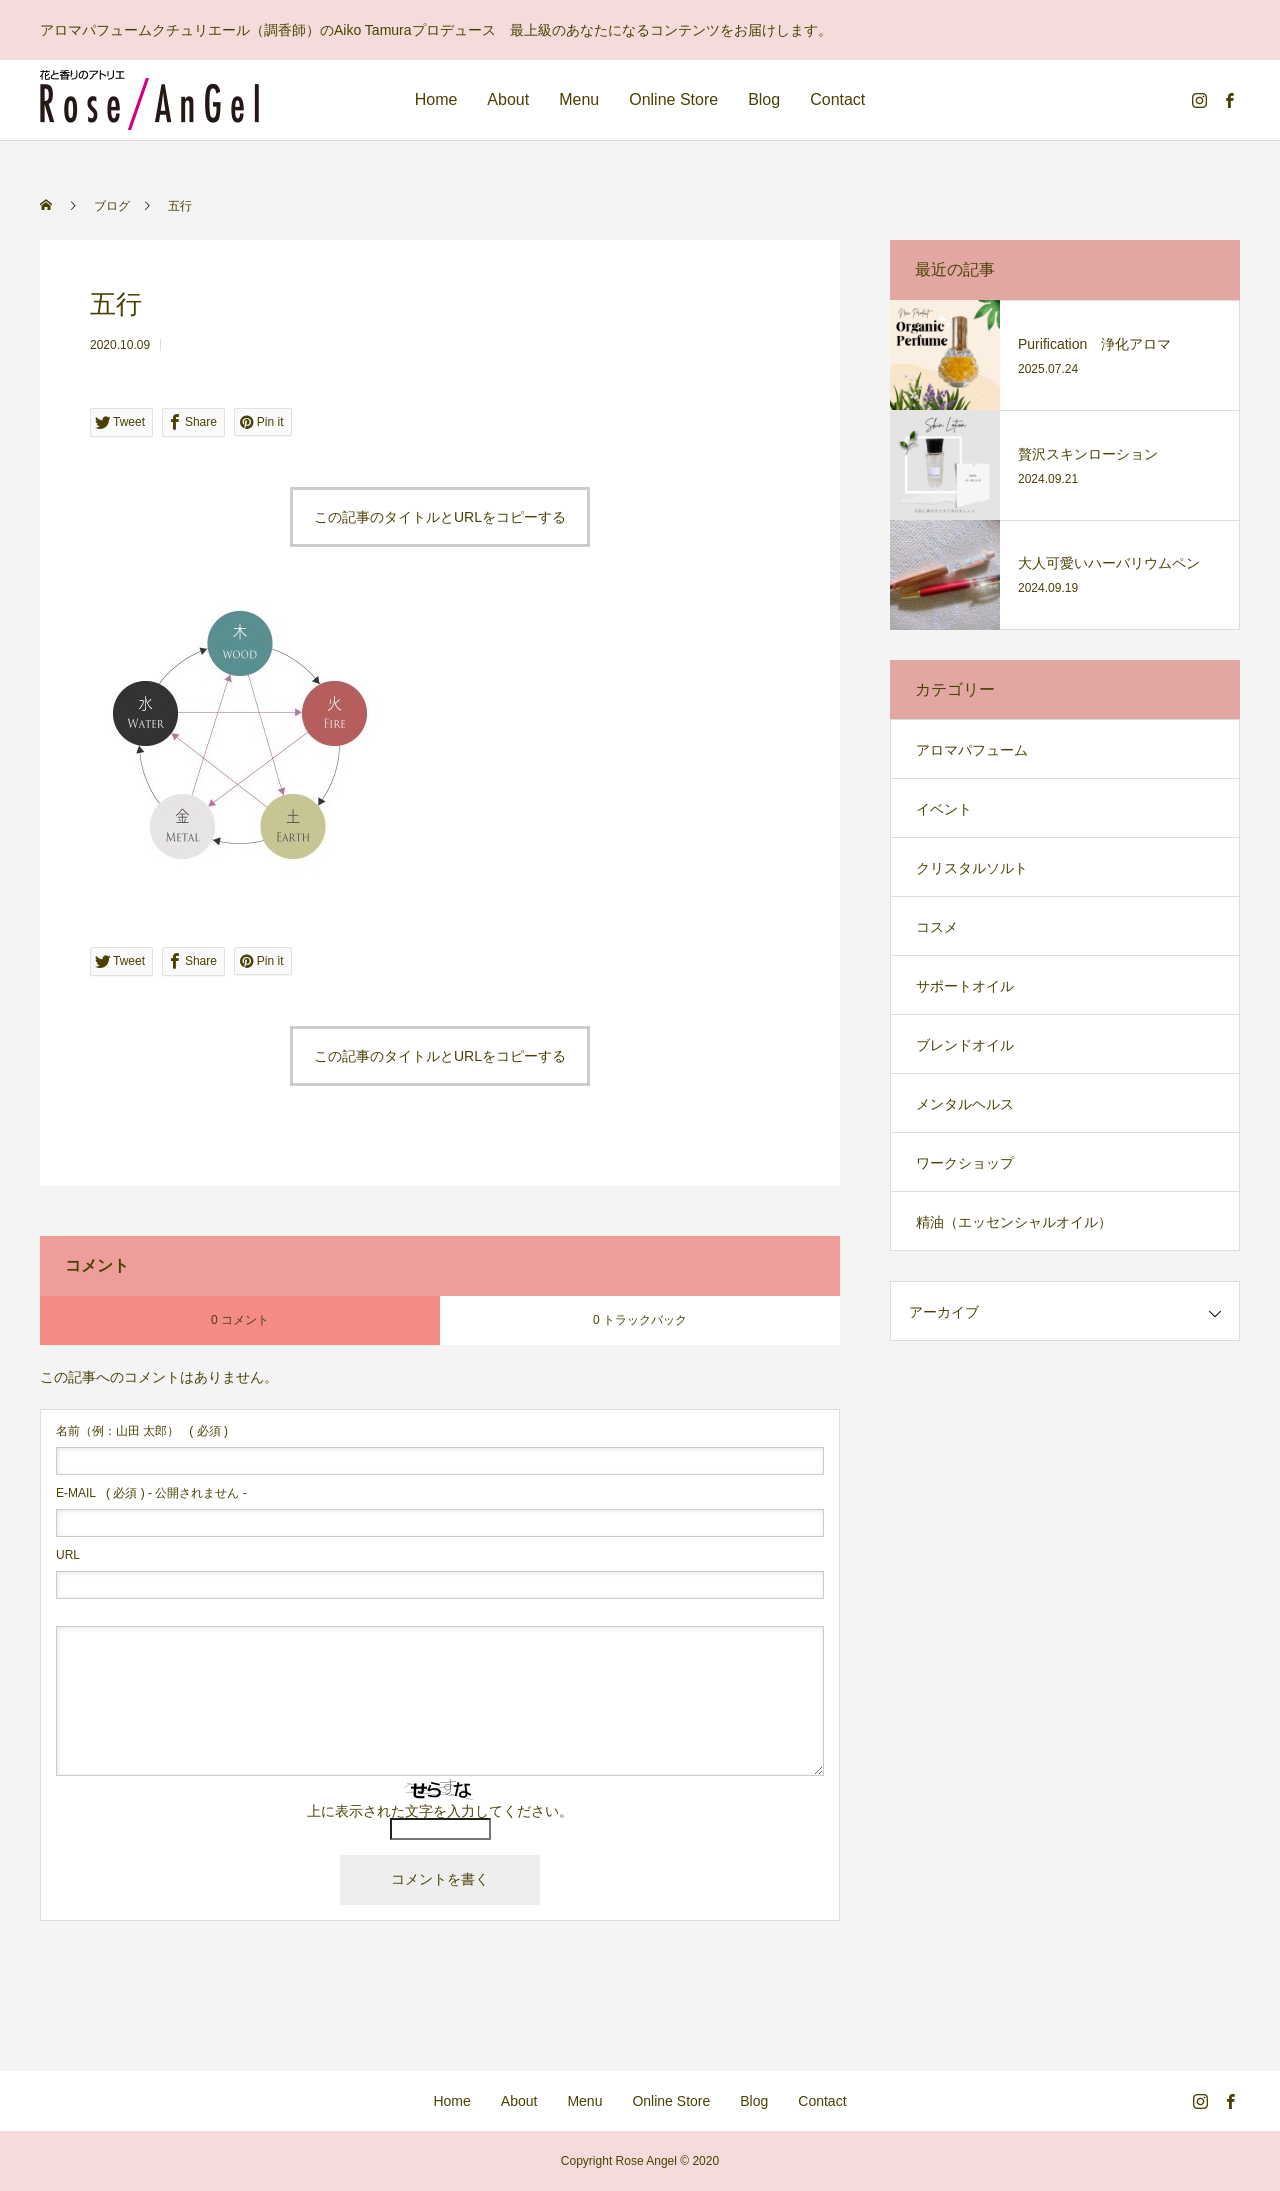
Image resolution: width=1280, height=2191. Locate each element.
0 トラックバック (640, 1320)
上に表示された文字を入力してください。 (440, 1811)
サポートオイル (965, 986)
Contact (837, 99)
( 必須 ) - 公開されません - (151, 1493)
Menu (579, 99)
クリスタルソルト (972, 868)
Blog (764, 99)
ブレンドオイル (965, 1045)
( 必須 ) (142, 1431)
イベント (944, 809)
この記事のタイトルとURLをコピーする (440, 517)
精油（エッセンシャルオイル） (1014, 1222)
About (508, 99)
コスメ (937, 927)
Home (436, 99)
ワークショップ (965, 1163)
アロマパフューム (972, 750)
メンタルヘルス (965, 1104)
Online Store (673, 99)
